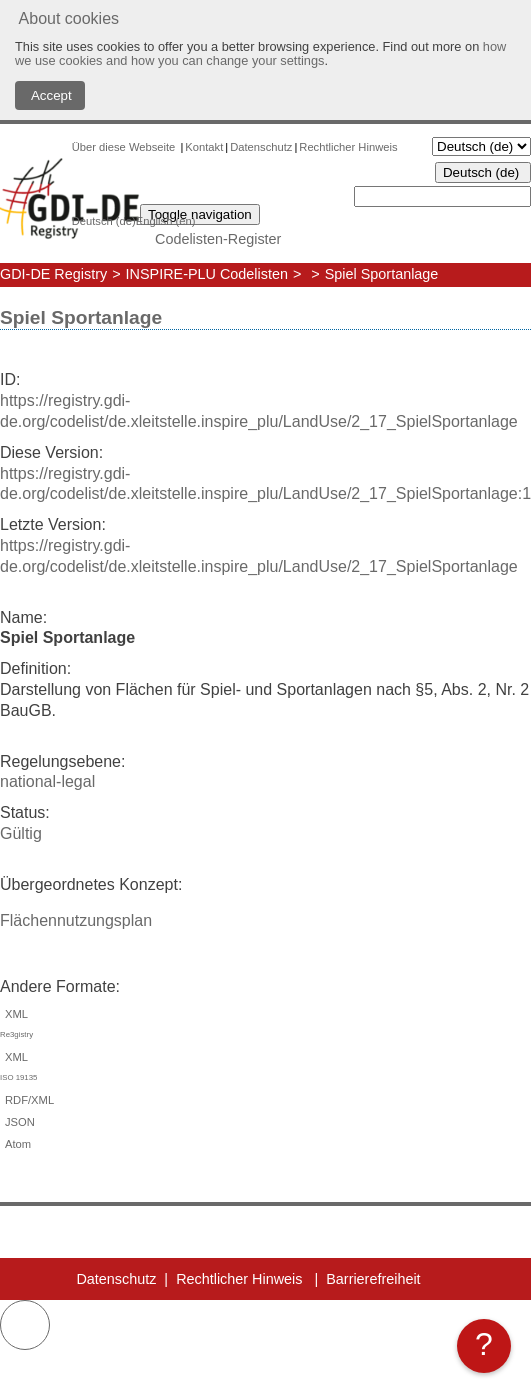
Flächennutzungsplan (76, 920)
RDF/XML (27, 1100)
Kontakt (204, 147)
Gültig (21, 833)
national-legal (47, 781)
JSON (17, 1122)
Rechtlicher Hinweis (348, 147)
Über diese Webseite (125, 147)
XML (265, 1027)
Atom (15, 1144)
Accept (50, 95)
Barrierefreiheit (373, 1279)
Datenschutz (261, 147)
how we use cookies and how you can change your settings (260, 53)
